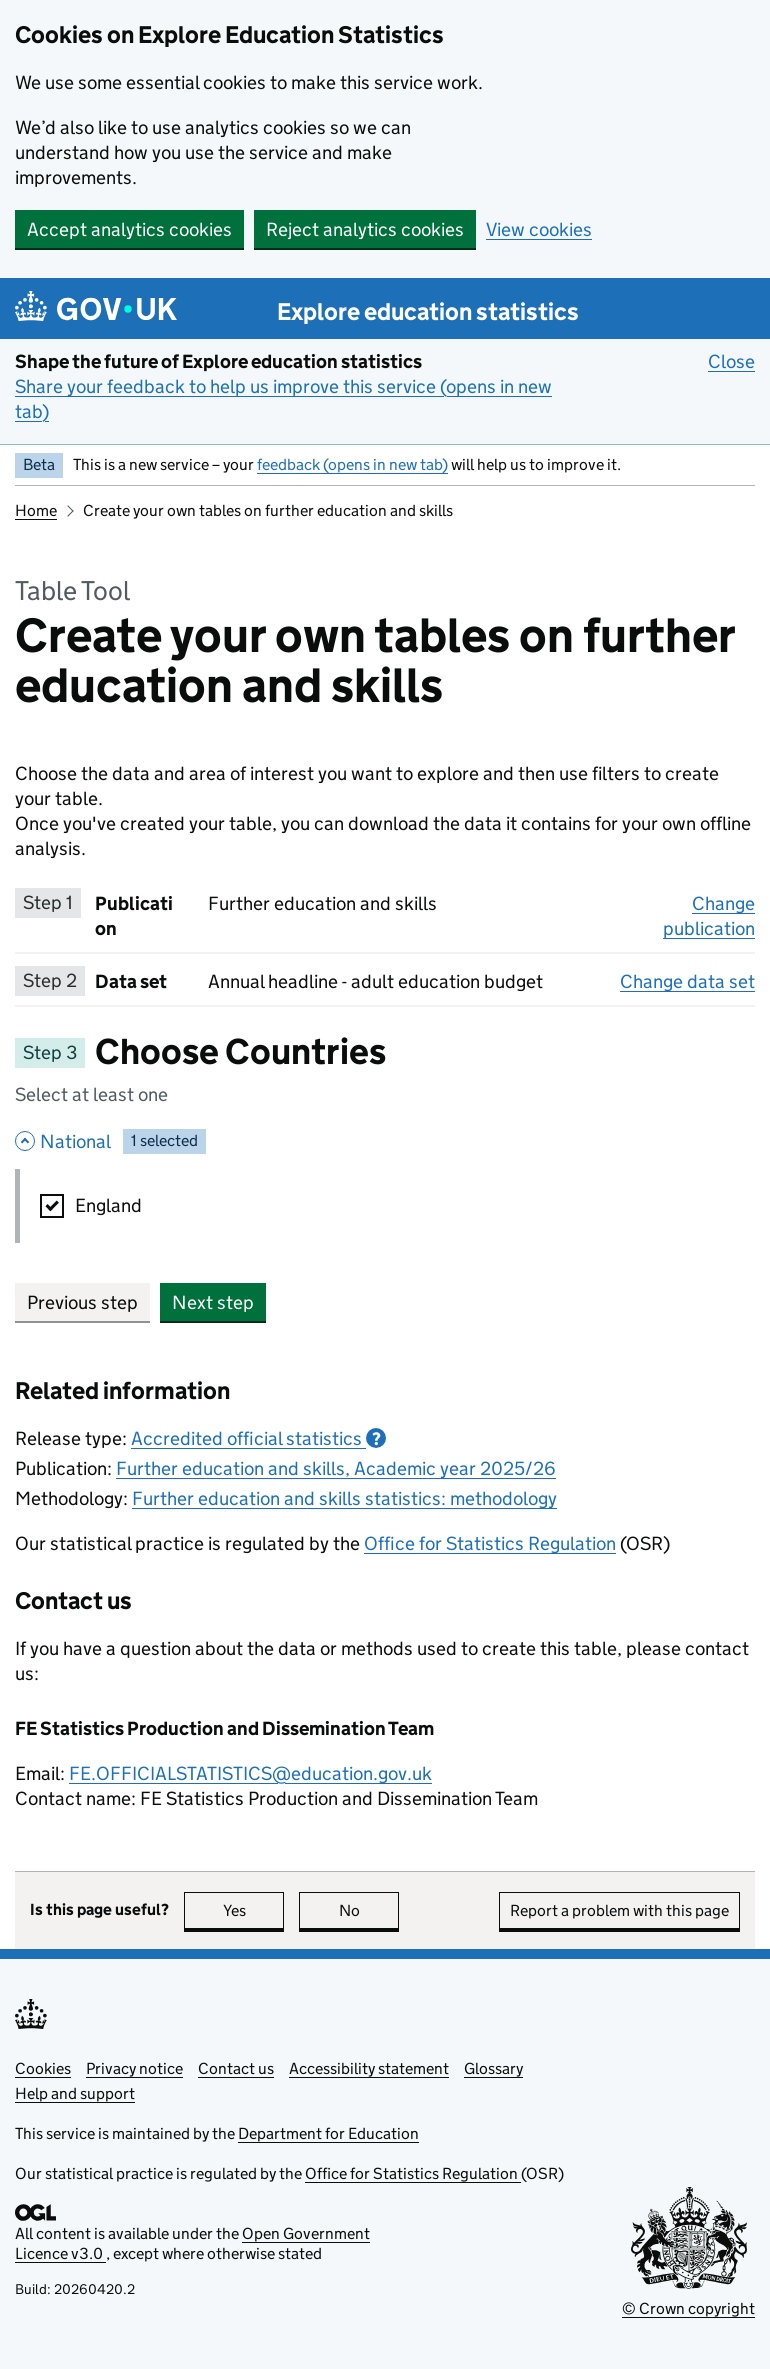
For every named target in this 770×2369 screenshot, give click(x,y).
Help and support (75, 2093)
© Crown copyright (688, 2308)
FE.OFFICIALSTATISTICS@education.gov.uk (250, 1773)
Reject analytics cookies (365, 229)
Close (731, 361)
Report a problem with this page (619, 1910)
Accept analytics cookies (129, 229)
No (369, 1910)
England (108, 1205)
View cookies (539, 229)
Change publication (709, 916)
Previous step (82, 1302)
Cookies (43, 2068)
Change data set (687, 981)
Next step (213, 1302)
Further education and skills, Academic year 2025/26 (336, 1468)
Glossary (493, 2068)
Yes (254, 1910)
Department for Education (328, 2133)
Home (36, 510)
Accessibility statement (369, 2068)
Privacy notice (134, 2068)
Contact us (236, 2068)
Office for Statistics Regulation (490, 1543)
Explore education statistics (428, 311)
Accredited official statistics (258, 1438)
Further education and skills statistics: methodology (344, 1498)
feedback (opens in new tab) (352, 464)
